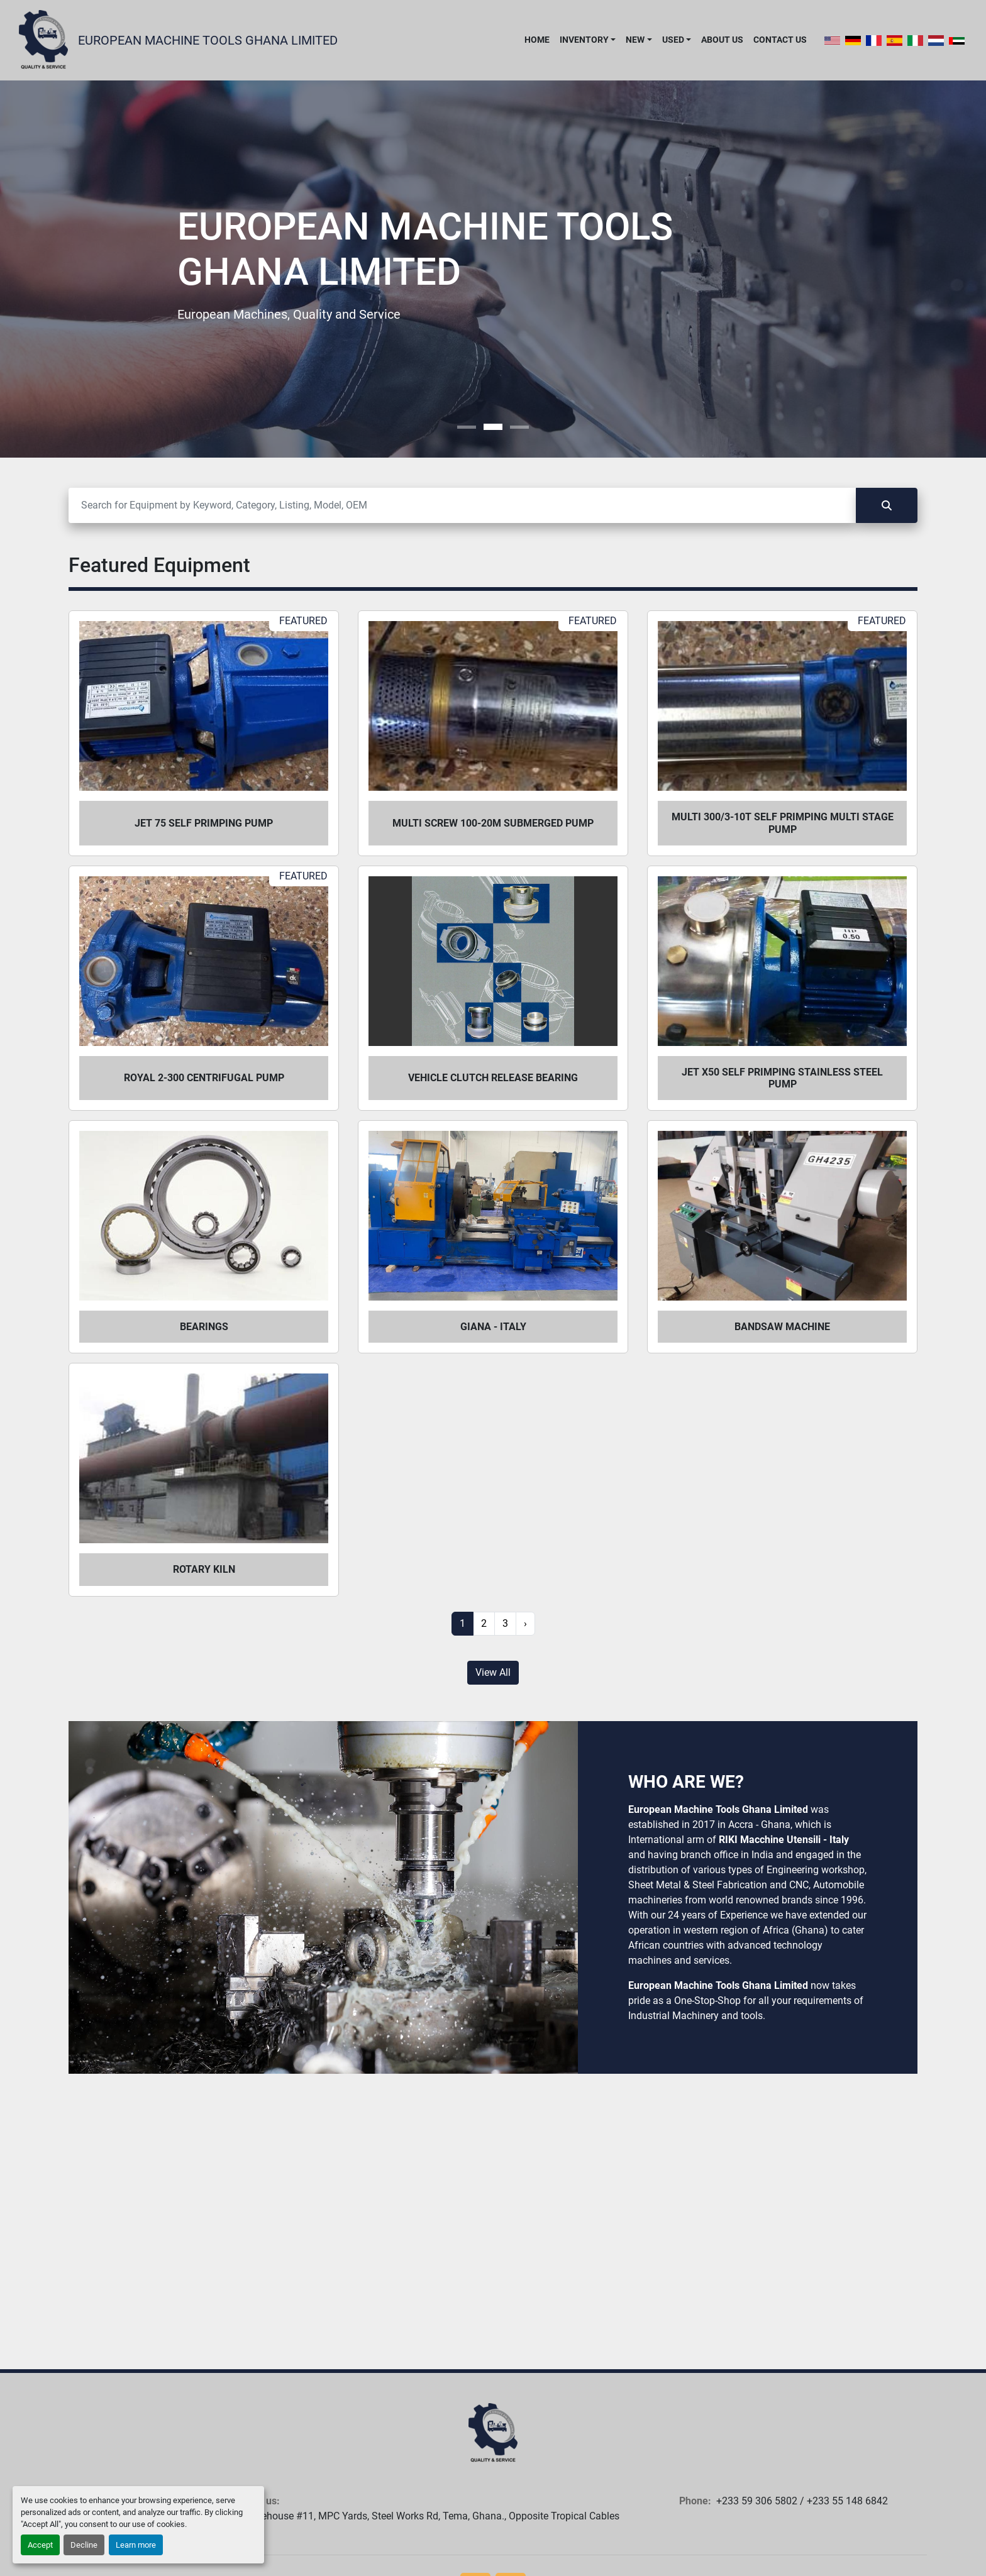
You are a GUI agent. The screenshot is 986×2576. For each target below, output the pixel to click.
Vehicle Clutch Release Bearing (493, 1078)
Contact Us (780, 40)
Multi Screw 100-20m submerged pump (493, 823)
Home (537, 40)
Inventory (584, 40)
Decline (83, 2545)
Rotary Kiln (204, 1569)
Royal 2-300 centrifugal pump (204, 1078)
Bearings (204, 1327)
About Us (722, 40)
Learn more (136, 2545)
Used (673, 40)
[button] (588, 39)
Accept (40, 2545)
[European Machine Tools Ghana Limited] (493, 2433)
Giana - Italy (493, 1327)
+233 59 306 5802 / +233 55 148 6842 (802, 2501)
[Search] (462, 505)
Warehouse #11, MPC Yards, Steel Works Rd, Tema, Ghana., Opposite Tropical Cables (431, 2516)
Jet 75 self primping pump (204, 823)
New (635, 40)
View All (493, 1672)
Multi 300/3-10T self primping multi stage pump (783, 823)
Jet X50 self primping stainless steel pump (782, 1078)
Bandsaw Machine (782, 1327)
